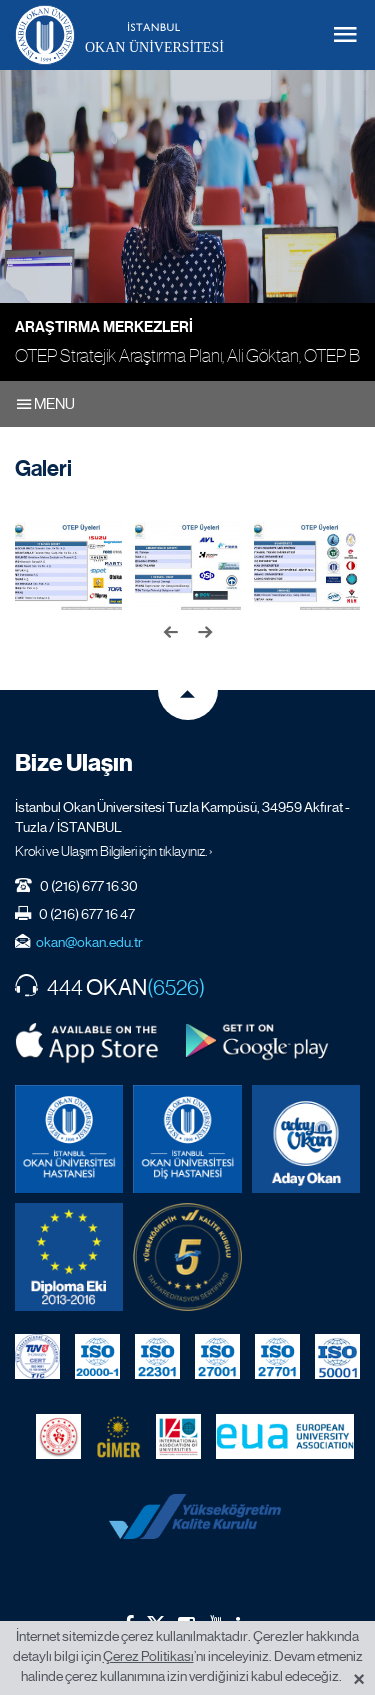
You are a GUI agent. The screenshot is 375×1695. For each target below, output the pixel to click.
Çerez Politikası (148, 1656)
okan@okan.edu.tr (89, 942)
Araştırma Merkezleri (104, 327)
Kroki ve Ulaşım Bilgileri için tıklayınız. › (114, 851)
